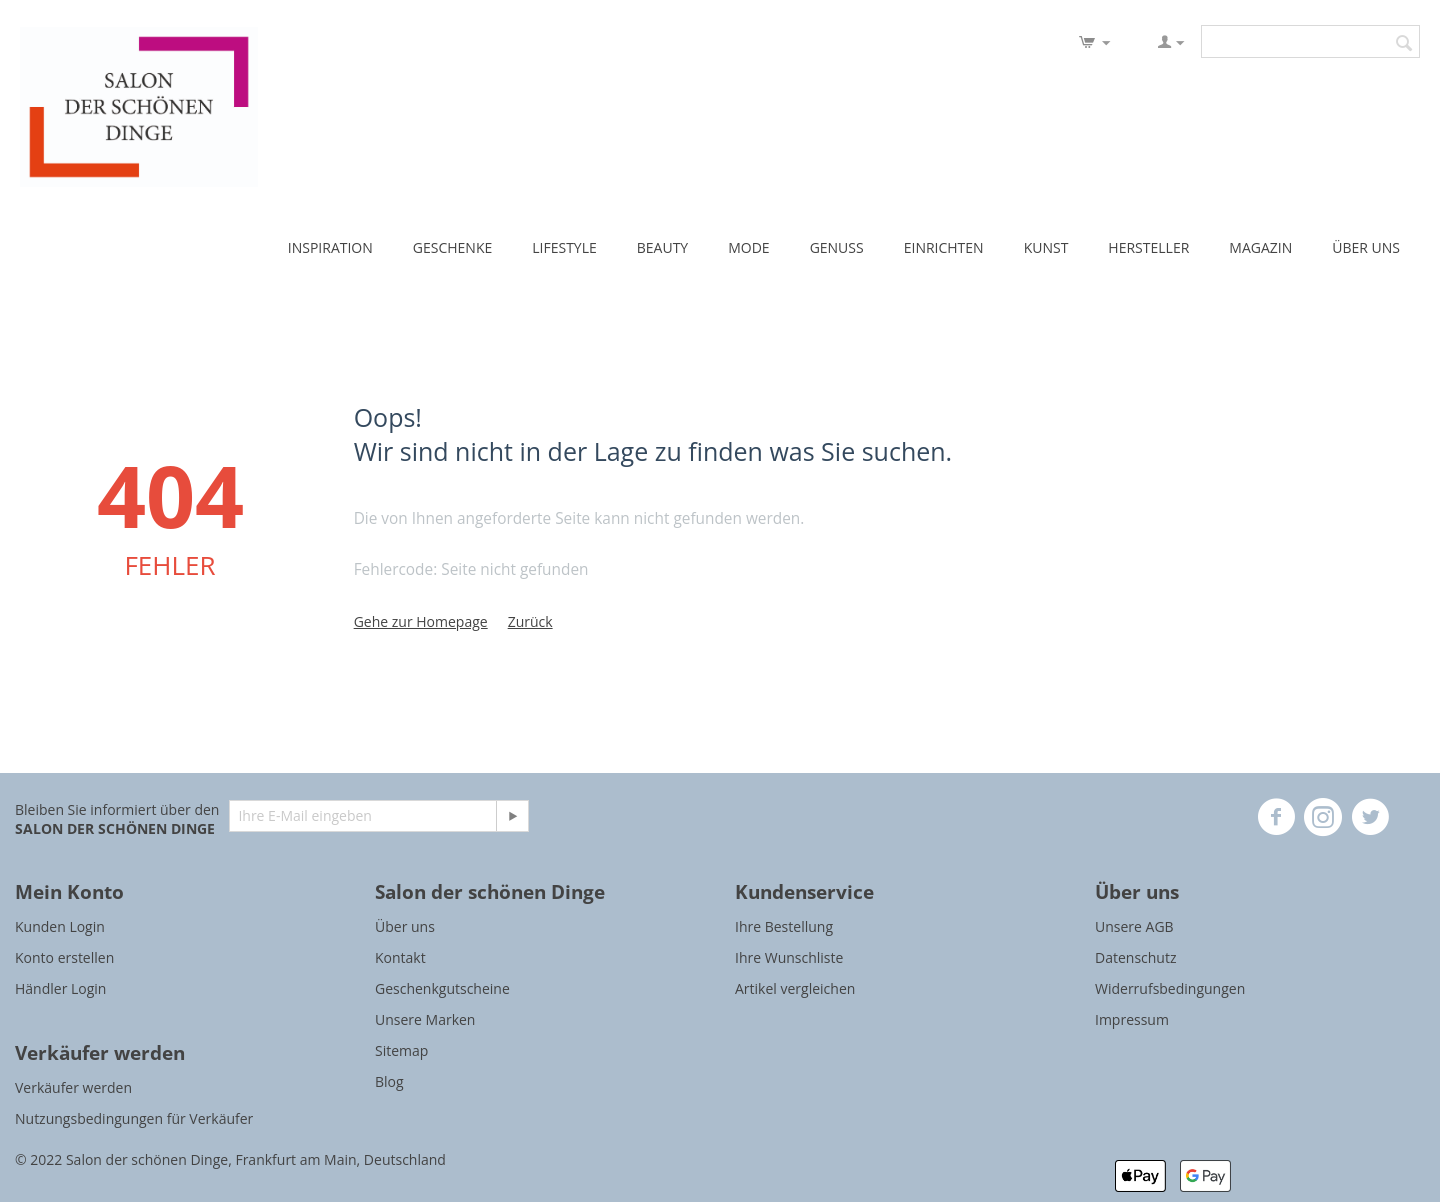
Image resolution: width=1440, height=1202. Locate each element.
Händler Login (60, 988)
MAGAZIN (1260, 247)
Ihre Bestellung (784, 926)
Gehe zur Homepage (421, 621)
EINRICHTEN (944, 247)
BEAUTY (662, 247)
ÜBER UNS (1366, 247)
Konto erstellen (64, 957)
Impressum (1132, 1019)
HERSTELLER (1148, 247)
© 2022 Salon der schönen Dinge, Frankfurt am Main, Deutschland (230, 1159)
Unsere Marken (425, 1019)
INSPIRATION (330, 247)
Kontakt (400, 957)
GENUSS (837, 247)
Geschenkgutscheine (442, 988)
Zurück (530, 621)
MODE (748, 247)
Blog (389, 1081)
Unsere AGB (1134, 926)
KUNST (1046, 247)
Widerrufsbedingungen (1170, 988)
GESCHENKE (452, 247)
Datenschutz (1135, 957)
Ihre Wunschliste (789, 957)
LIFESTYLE (564, 247)
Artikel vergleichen (795, 988)
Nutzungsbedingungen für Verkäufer (134, 1118)
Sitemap (401, 1050)
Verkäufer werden (73, 1087)
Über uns (405, 926)
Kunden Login (60, 926)
